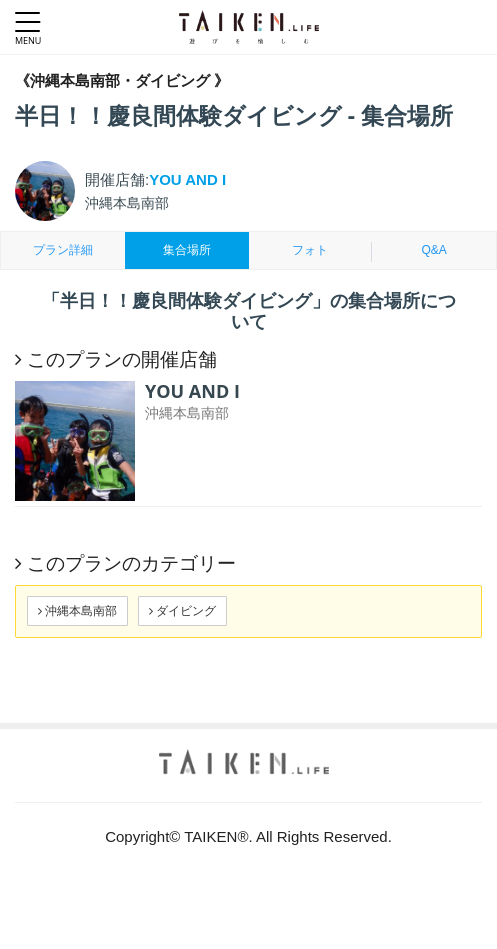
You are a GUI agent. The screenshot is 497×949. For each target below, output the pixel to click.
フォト (310, 250)
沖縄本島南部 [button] (77, 610)
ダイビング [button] (182, 610)
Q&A (433, 250)
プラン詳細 (63, 250)
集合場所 (187, 250)
